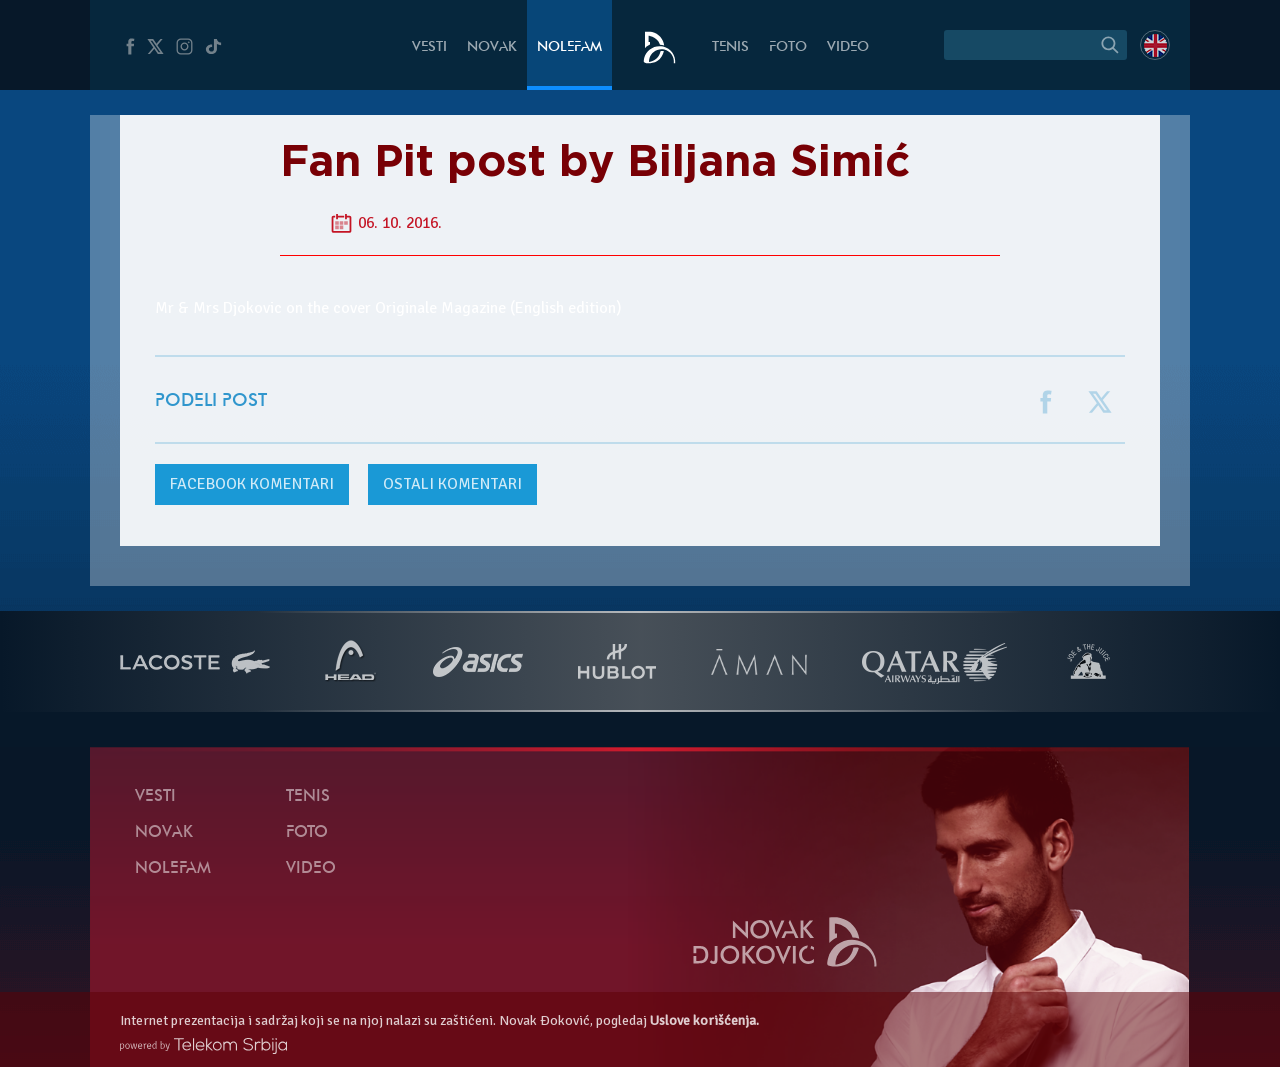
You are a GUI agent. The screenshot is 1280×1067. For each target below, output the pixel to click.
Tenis (730, 47)
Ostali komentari (452, 484)
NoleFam (569, 47)
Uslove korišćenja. (704, 1020)
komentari (252, 484)
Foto (788, 47)
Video (848, 47)
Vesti (429, 47)
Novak (492, 47)
